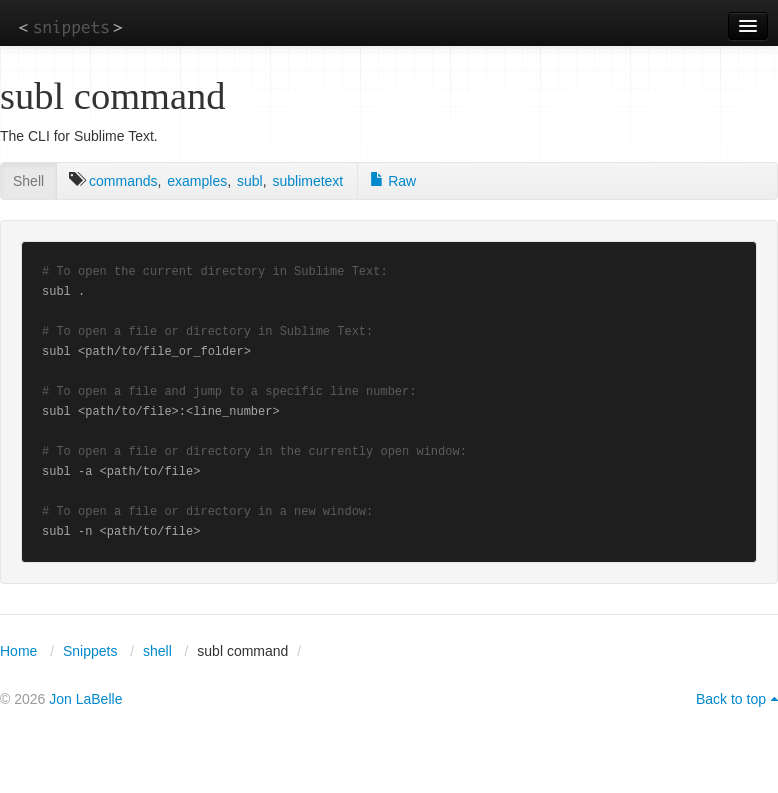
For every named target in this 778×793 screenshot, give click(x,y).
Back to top (731, 699)
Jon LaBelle (85, 699)
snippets (70, 26)
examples (197, 181)
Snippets (90, 651)
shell (157, 651)
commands (123, 181)
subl (250, 181)
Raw (393, 181)
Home (18, 651)
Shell (28, 181)
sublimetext (307, 181)
